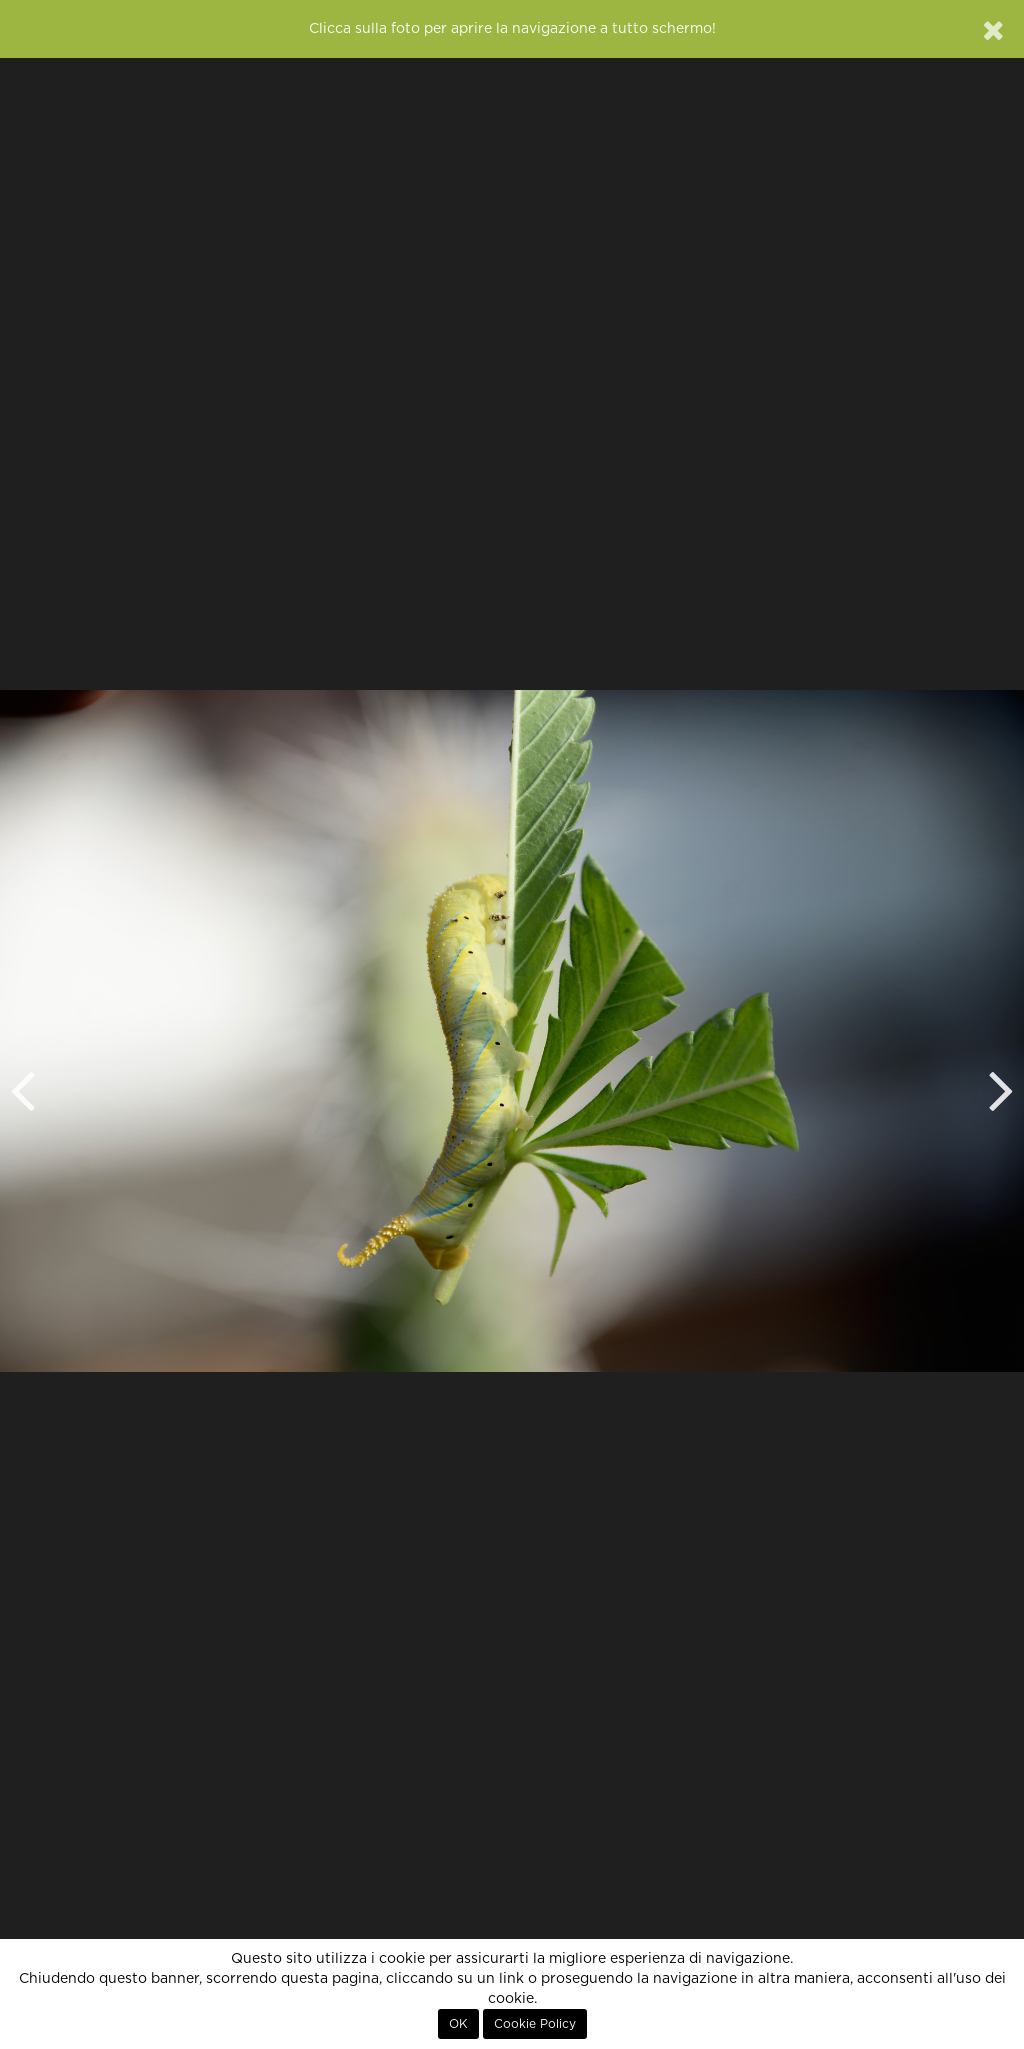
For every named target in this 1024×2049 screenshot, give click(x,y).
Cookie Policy (535, 2024)
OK (458, 2024)
